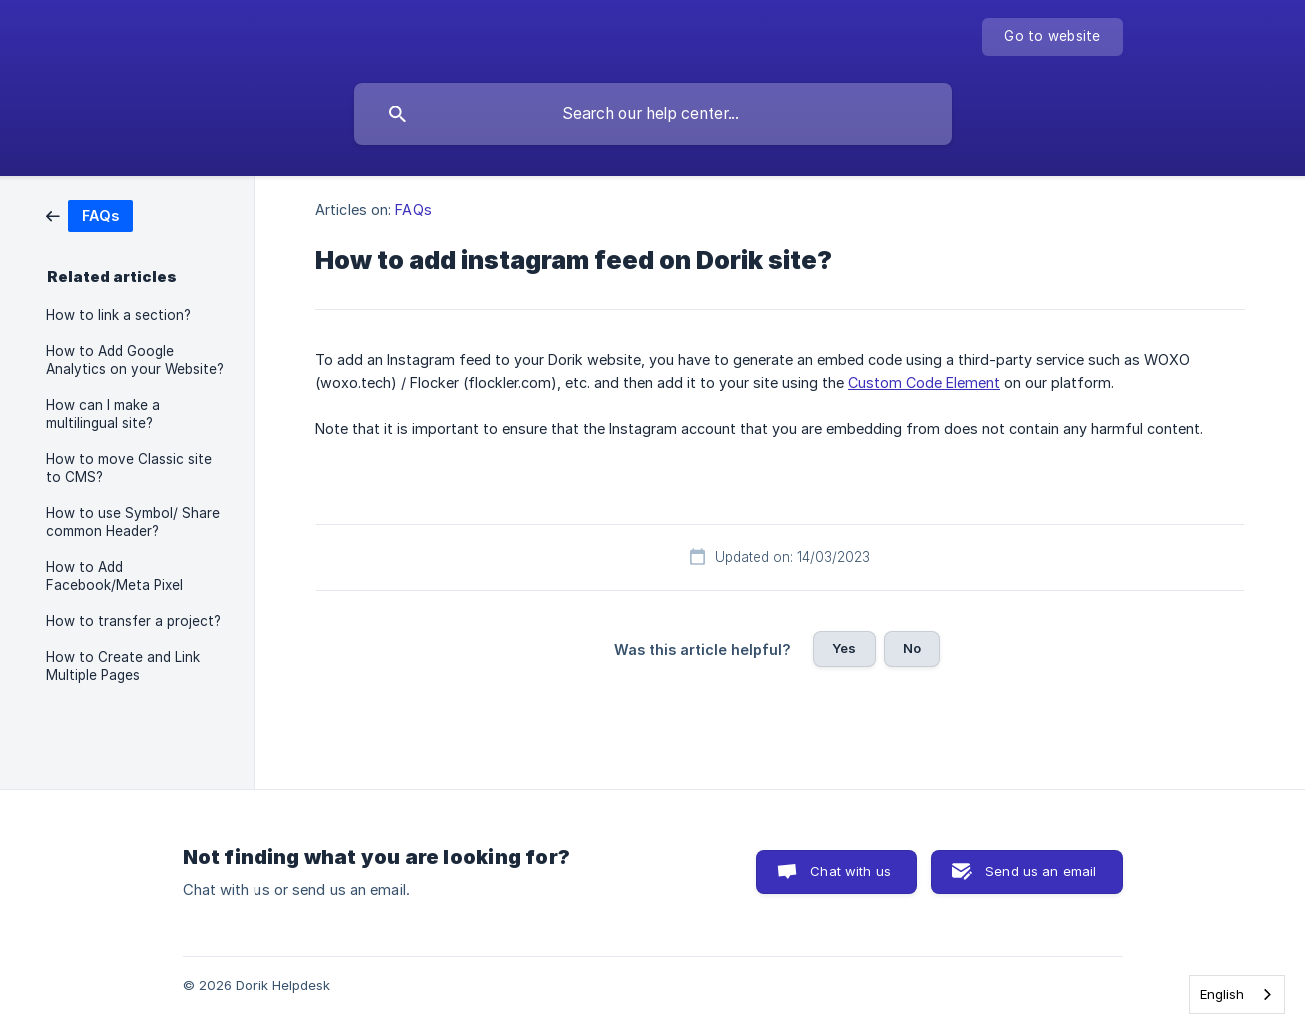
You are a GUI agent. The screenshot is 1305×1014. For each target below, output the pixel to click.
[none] (1052, 37)
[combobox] (1237, 994)
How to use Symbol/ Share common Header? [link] (133, 522)
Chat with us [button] (850, 871)
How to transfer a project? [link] (133, 621)
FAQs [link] (413, 209)
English (1222, 994)
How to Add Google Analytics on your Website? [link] (135, 360)
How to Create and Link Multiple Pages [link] (123, 666)
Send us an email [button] (1040, 871)
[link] (89, 214)
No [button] (912, 648)
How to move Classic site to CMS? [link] (129, 468)
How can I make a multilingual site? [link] (103, 414)
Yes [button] (844, 648)
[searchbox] (653, 114)
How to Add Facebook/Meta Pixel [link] (114, 576)
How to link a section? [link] (118, 315)
